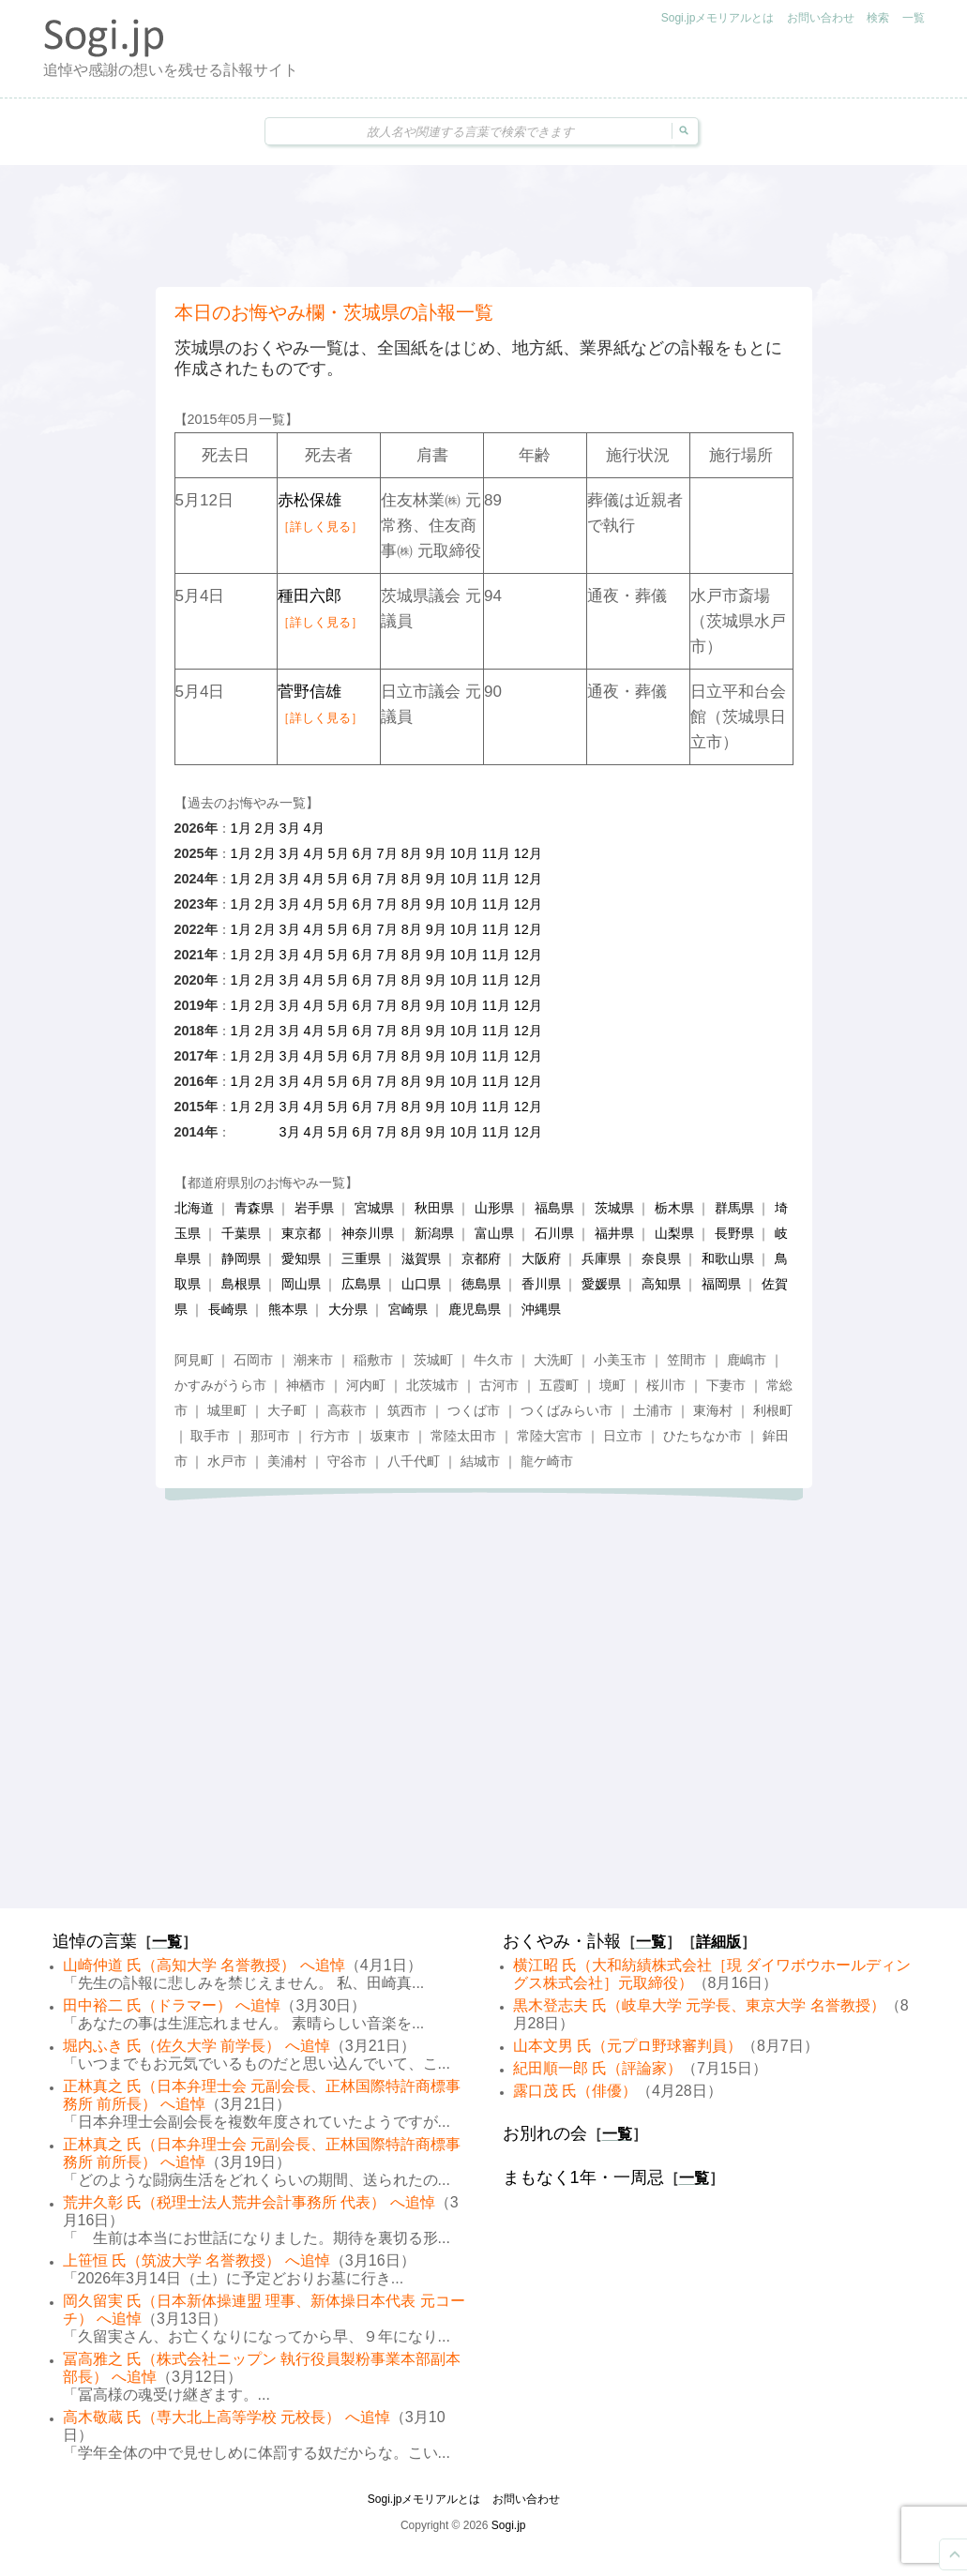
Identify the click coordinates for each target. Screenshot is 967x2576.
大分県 (348, 1309)
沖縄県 (541, 1309)
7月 (387, 853)
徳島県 (481, 1283)
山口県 (421, 1283)
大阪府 (541, 1258)
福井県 (614, 1233)
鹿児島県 (474, 1309)
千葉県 (241, 1233)
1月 (241, 828)
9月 (436, 853)
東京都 (301, 1233)
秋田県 (434, 1207)
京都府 (481, 1258)
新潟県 (434, 1233)
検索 (878, 17)
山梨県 (674, 1233)
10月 (464, 853)
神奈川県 (367, 1233)
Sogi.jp (508, 2525)
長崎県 (228, 1309)
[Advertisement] (484, 226)
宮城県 (374, 1207)
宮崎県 (408, 1309)
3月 (290, 828)
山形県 (494, 1207)
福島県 (554, 1207)
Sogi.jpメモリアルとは (718, 17)
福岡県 (721, 1283)
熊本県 (288, 1309)
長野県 (734, 1233)
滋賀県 (421, 1258)
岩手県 (314, 1207)
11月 (496, 853)
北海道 (194, 1207)
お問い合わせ (820, 17)
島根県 (241, 1283)
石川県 (554, 1233)
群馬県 (734, 1207)
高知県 (661, 1283)
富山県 (494, 1233)
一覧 (913, 17)
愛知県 (301, 1258)
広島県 (361, 1283)
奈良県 (661, 1258)
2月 (265, 828)
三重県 (361, 1258)
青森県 (254, 1207)
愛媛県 (601, 1283)
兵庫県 (601, 1258)
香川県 (541, 1283)
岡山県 (301, 1283)
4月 (314, 828)
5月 (338, 853)
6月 (363, 853)
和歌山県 (728, 1258)
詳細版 (718, 1942)
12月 (528, 853)
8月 (411, 853)
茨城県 (614, 1207)
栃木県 (674, 1207)
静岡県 (241, 1258)
